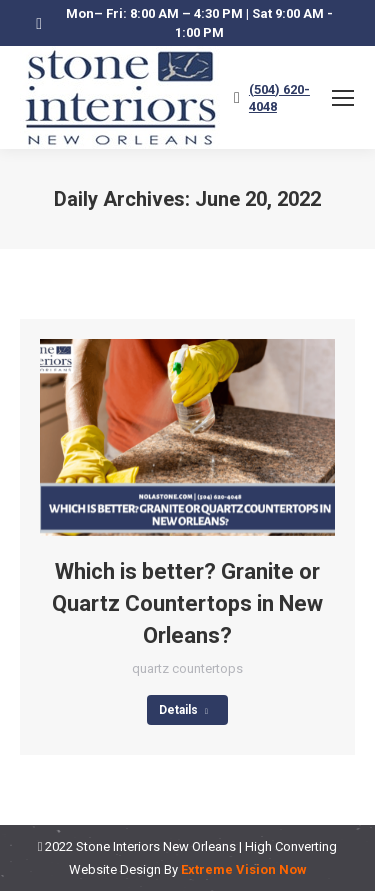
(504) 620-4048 (279, 98)
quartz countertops (187, 668)
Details (183, 710)
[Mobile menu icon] (343, 98)
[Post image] (187, 437)
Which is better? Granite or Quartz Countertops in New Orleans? (187, 603)
